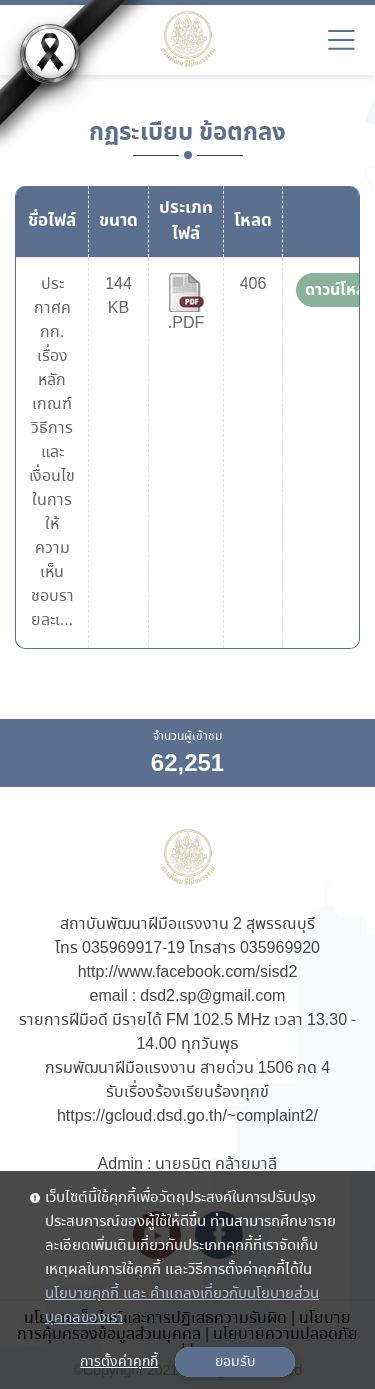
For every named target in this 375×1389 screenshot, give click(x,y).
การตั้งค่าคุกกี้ (119, 1362)
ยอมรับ (235, 1362)
